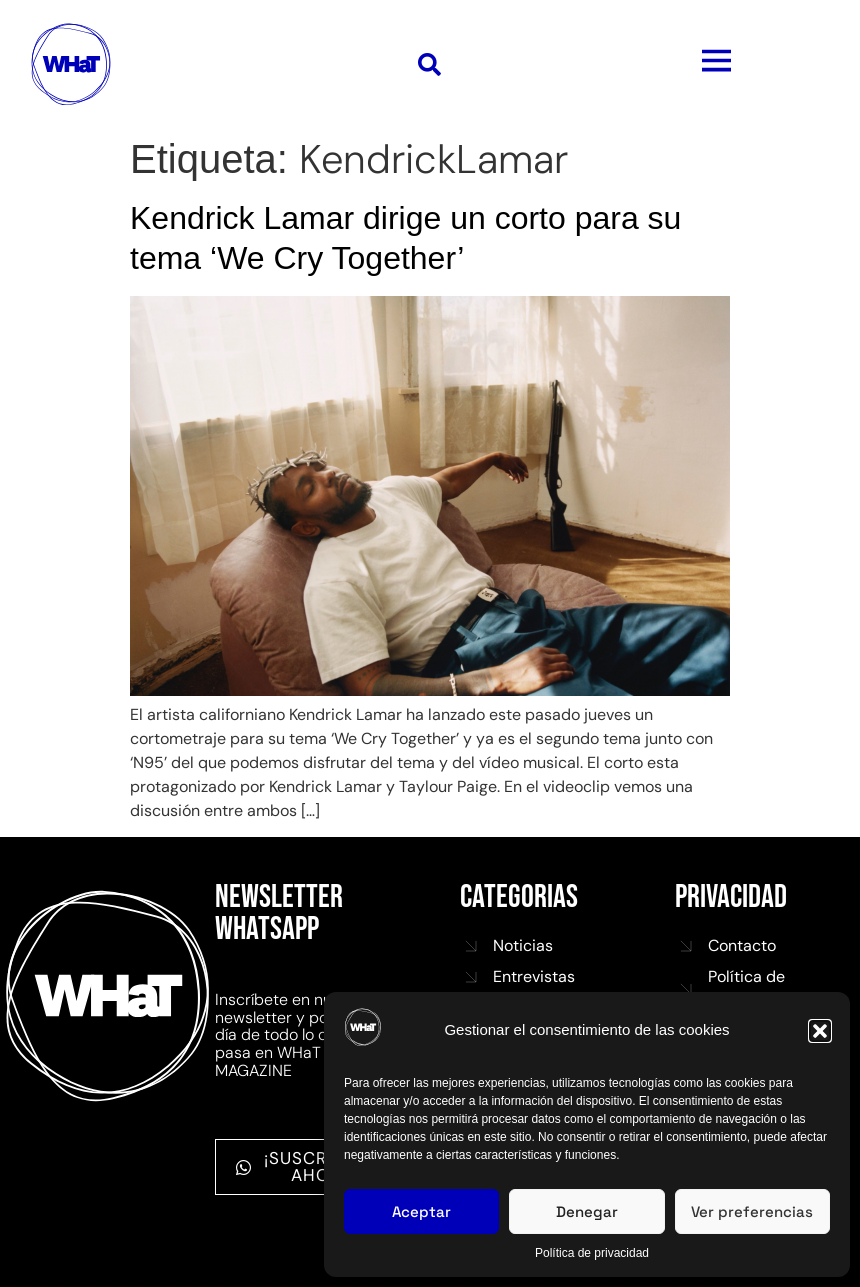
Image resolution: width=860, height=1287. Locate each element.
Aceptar (421, 1211)
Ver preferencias (752, 1211)
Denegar (587, 1211)
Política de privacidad (592, 1253)
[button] (820, 1031)
